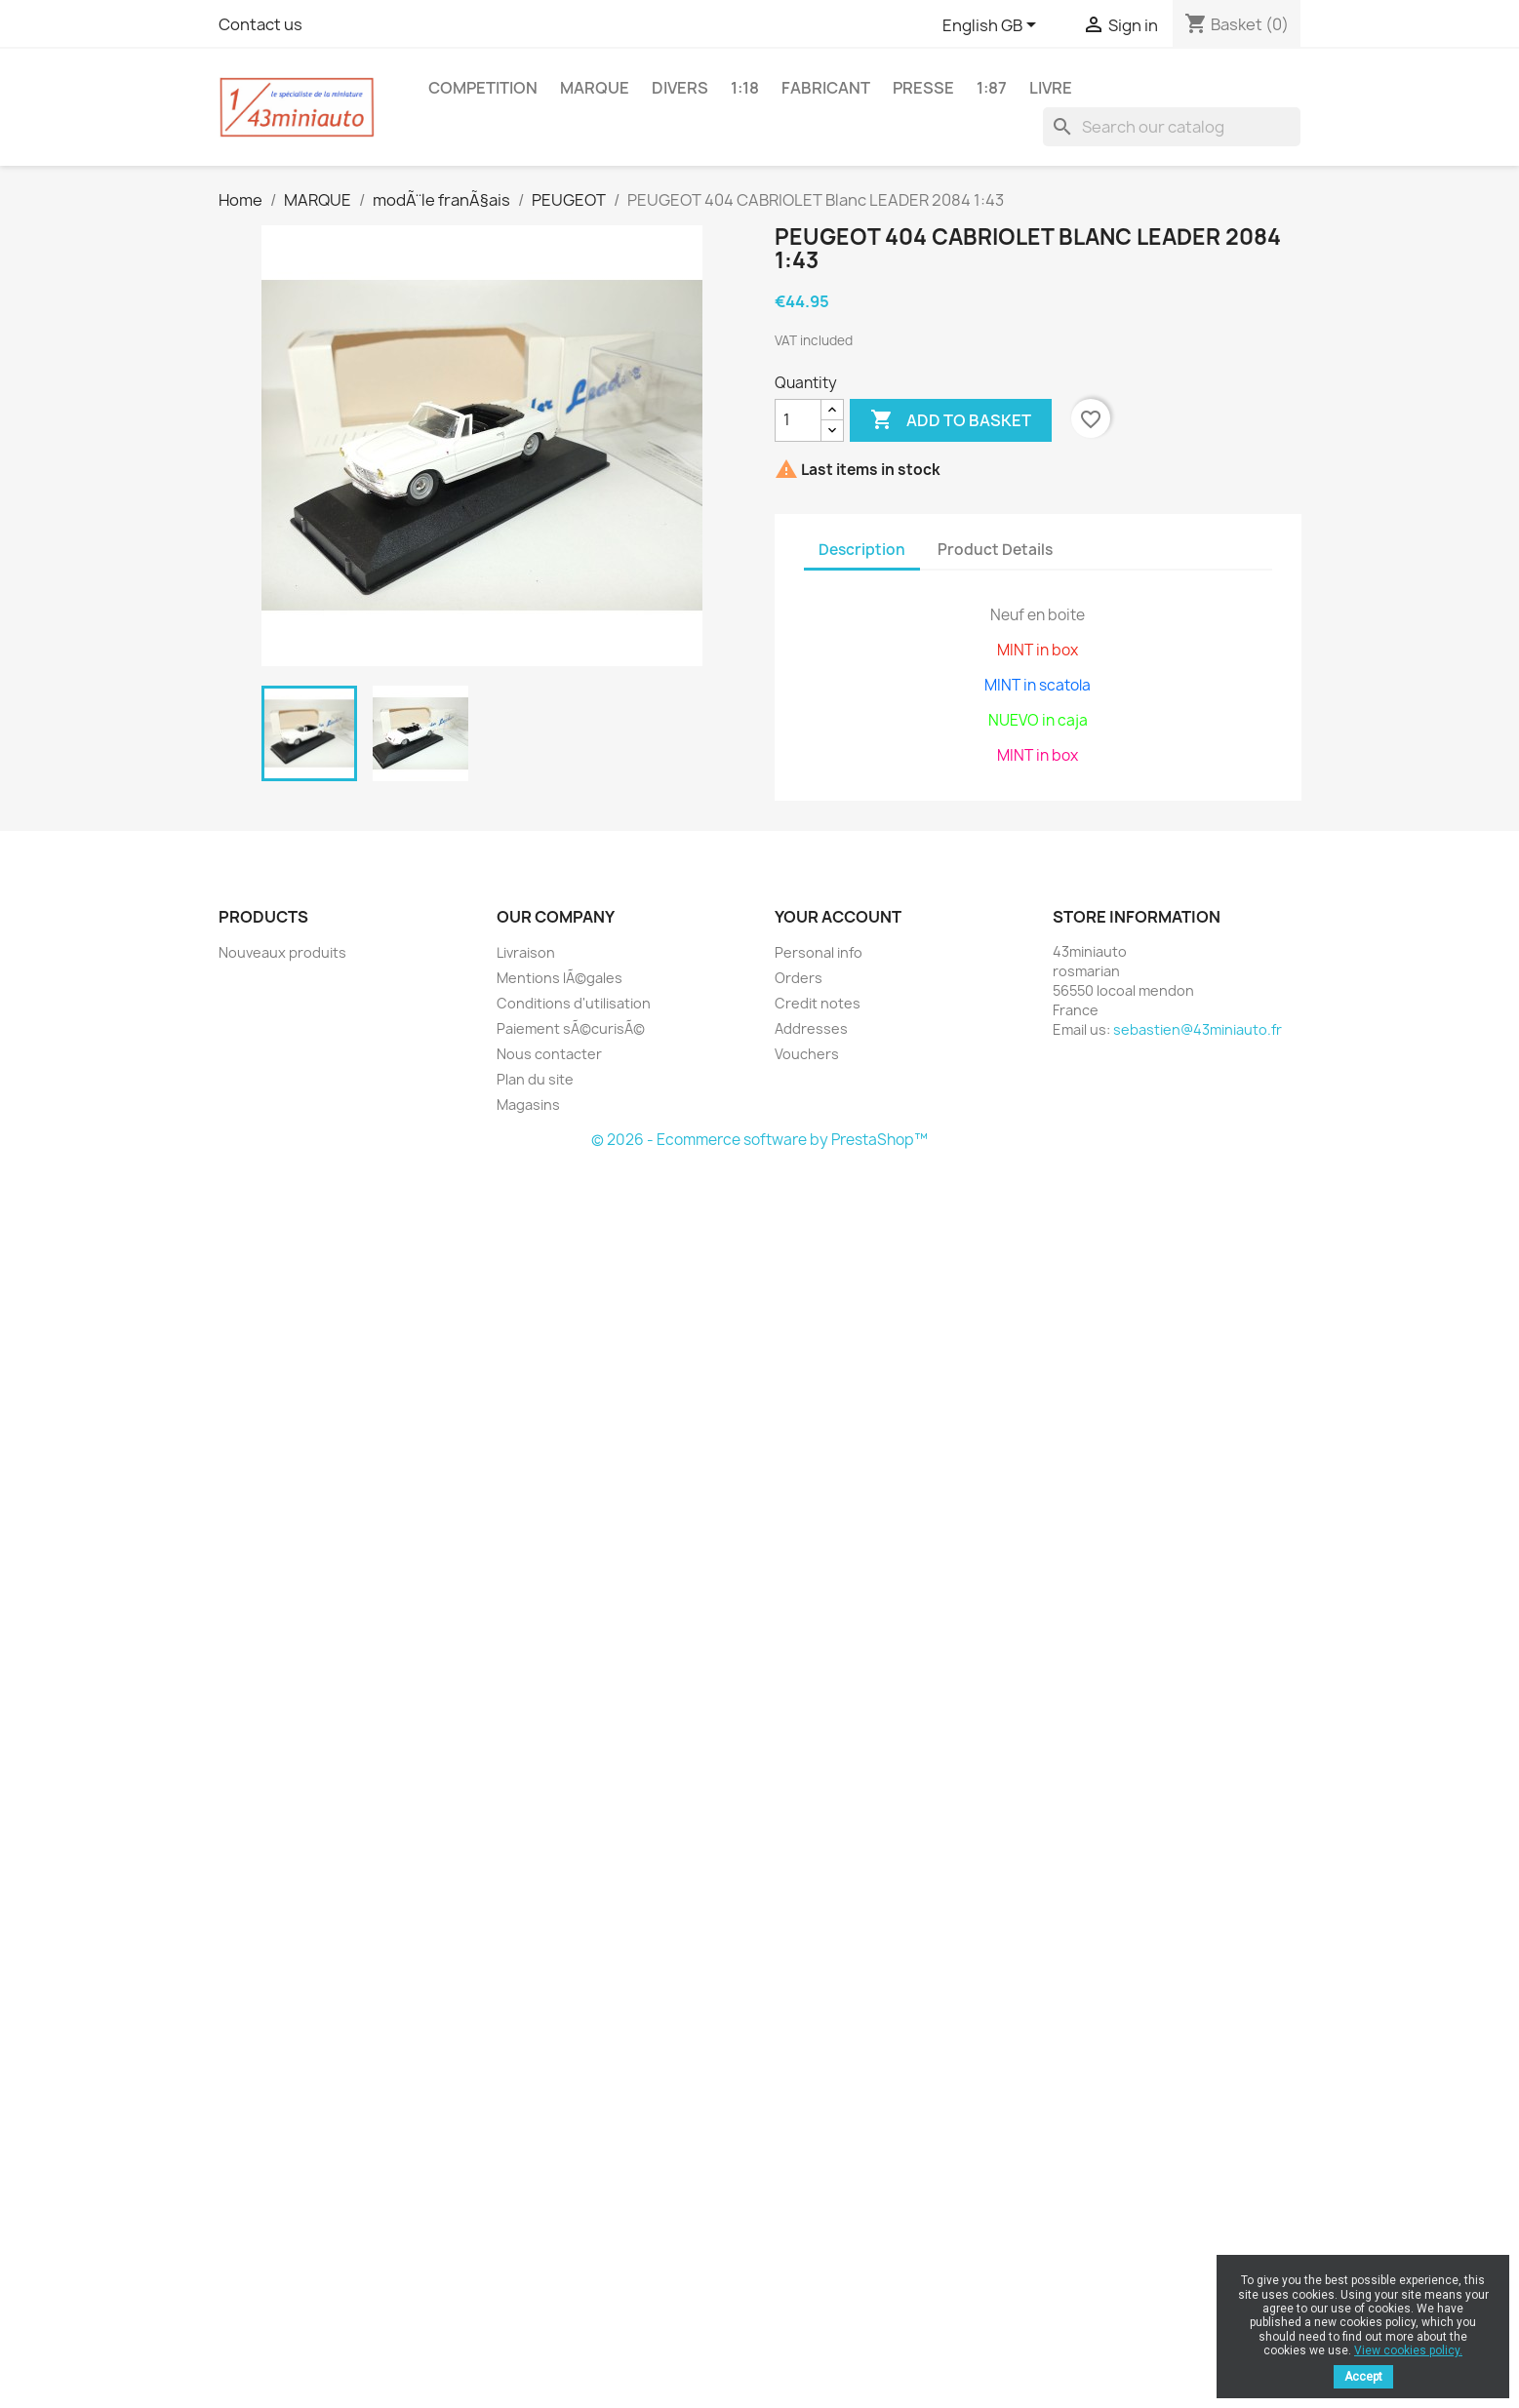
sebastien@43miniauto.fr (1197, 1029)
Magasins (528, 1104)
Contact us (260, 24)
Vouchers (807, 1054)
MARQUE (594, 88)
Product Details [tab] (995, 549)
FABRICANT (825, 88)
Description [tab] (862, 549)
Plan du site (535, 1079)
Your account (838, 917)
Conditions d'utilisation (574, 1003)
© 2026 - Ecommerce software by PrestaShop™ (759, 1139)
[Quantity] (798, 420)
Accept (1363, 2377)
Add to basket (950, 420)
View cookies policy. (1408, 2350)
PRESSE (923, 88)
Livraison (526, 952)
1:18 (745, 88)
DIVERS (680, 88)
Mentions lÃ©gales (559, 977)
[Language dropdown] (992, 26)
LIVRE (1050, 88)
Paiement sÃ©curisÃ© (571, 1028)
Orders (798, 977)
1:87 (992, 88)
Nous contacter (549, 1054)
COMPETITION (483, 88)
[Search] (1171, 126)
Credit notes (817, 1003)
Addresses (811, 1028)
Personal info (818, 952)
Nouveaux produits (282, 952)
